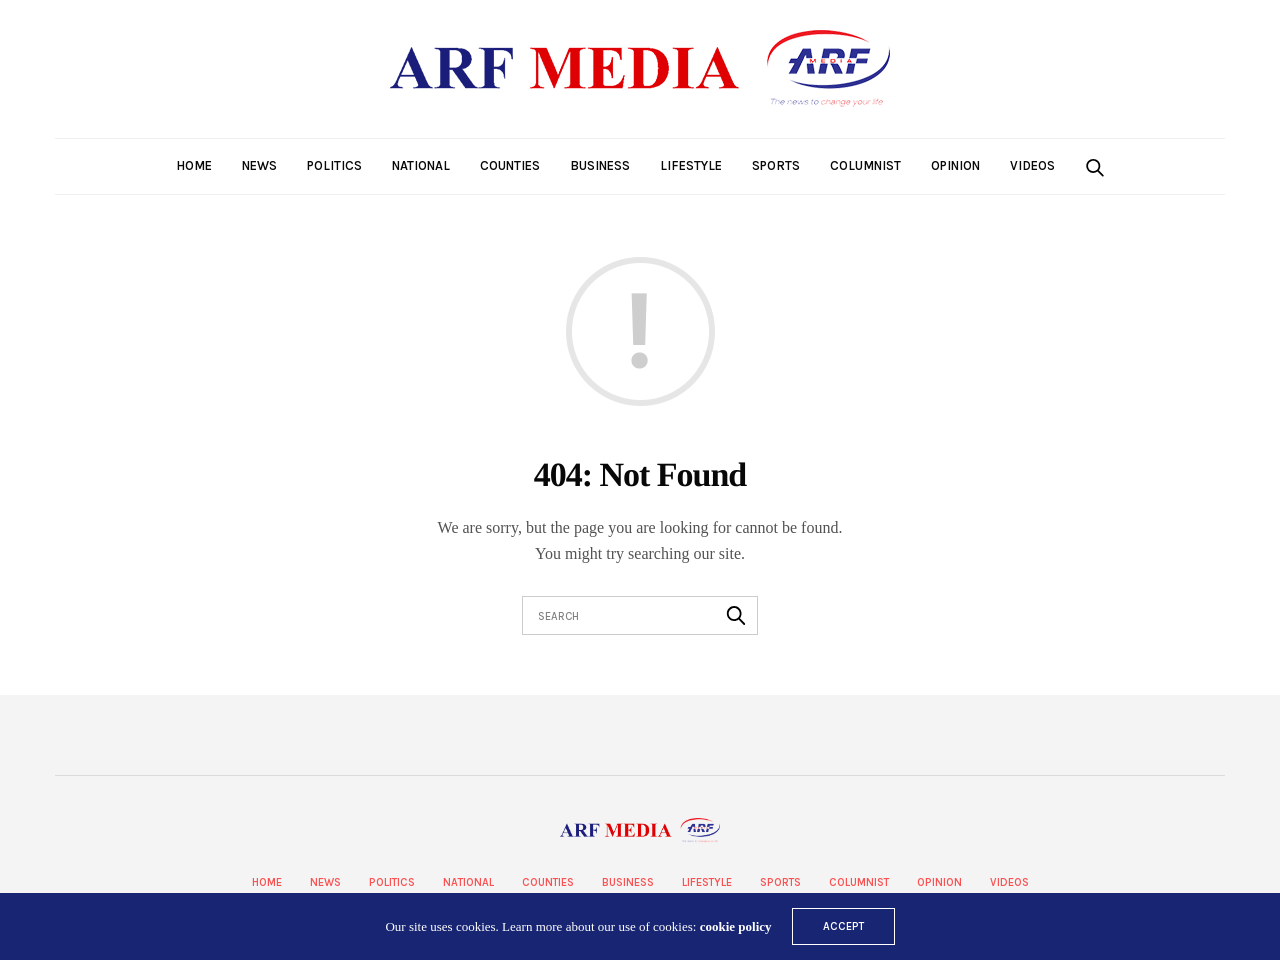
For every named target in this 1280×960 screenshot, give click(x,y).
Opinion (955, 165)
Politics (334, 165)
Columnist (865, 165)
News (259, 165)
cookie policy (736, 926)
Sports (776, 165)
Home (194, 165)
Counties (510, 165)
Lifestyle (691, 165)
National (421, 165)
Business (600, 165)
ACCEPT (843, 926)
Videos (1032, 165)
